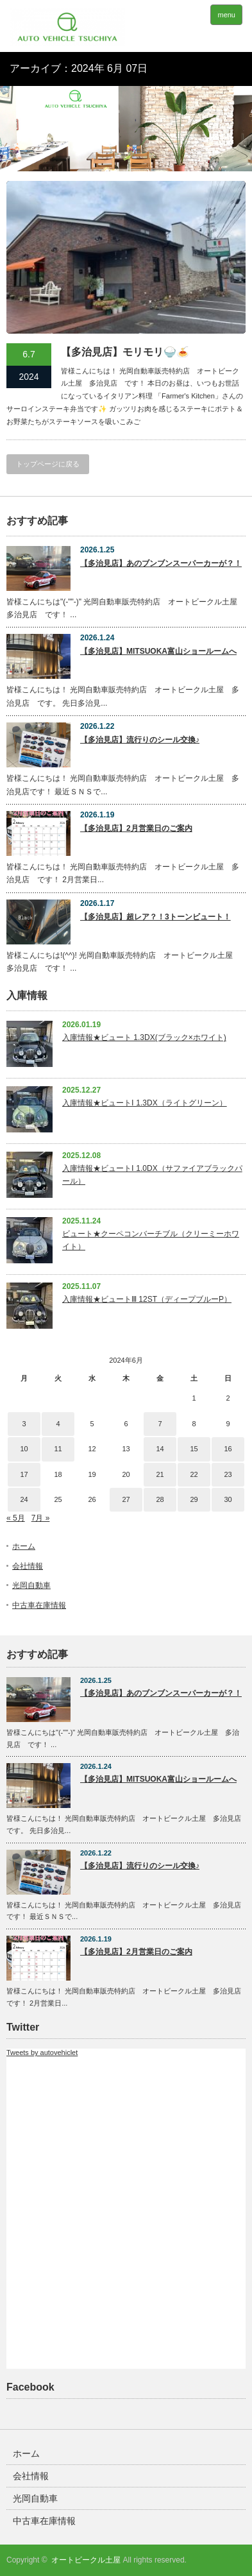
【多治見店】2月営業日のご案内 (136, 828)
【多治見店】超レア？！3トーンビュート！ (155, 916)
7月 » (40, 1518)
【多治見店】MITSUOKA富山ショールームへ (158, 651)
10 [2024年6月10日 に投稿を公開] (24, 1449)
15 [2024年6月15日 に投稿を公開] (193, 1449)
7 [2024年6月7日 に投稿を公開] (160, 1424)
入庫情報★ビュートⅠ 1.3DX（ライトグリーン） (144, 1102)
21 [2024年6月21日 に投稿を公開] (160, 1474)
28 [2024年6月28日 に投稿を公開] (160, 1499)
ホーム (23, 1546)
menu (226, 15)
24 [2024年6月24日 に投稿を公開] (24, 1499)
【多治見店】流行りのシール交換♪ (139, 739)
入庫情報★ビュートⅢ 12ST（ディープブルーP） (146, 1299)
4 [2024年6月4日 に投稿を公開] (58, 1424)
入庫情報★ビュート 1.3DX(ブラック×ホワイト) (144, 1037)
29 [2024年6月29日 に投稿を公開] (193, 1499)
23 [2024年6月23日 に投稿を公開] (227, 1474)
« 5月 (15, 1518)
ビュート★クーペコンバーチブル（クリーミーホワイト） (150, 1239)
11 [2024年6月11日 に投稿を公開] (58, 1449)
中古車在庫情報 (39, 1605)
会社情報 (27, 1566)
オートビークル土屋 (86, 2559)
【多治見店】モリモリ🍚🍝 (125, 351)
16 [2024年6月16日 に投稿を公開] (227, 1449)
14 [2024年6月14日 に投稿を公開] (160, 1449)
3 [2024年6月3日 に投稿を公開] (24, 1424)
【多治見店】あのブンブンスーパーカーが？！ (161, 563)
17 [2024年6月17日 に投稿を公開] (24, 1474)
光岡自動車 (31, 1585)
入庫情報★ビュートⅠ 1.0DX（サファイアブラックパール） (152, 1174)
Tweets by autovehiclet (42, 2052)
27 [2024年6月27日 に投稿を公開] (126, 1499)
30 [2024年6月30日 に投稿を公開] (227, 1499)
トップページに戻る (48, 464)
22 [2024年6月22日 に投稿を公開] (193, 1474)
